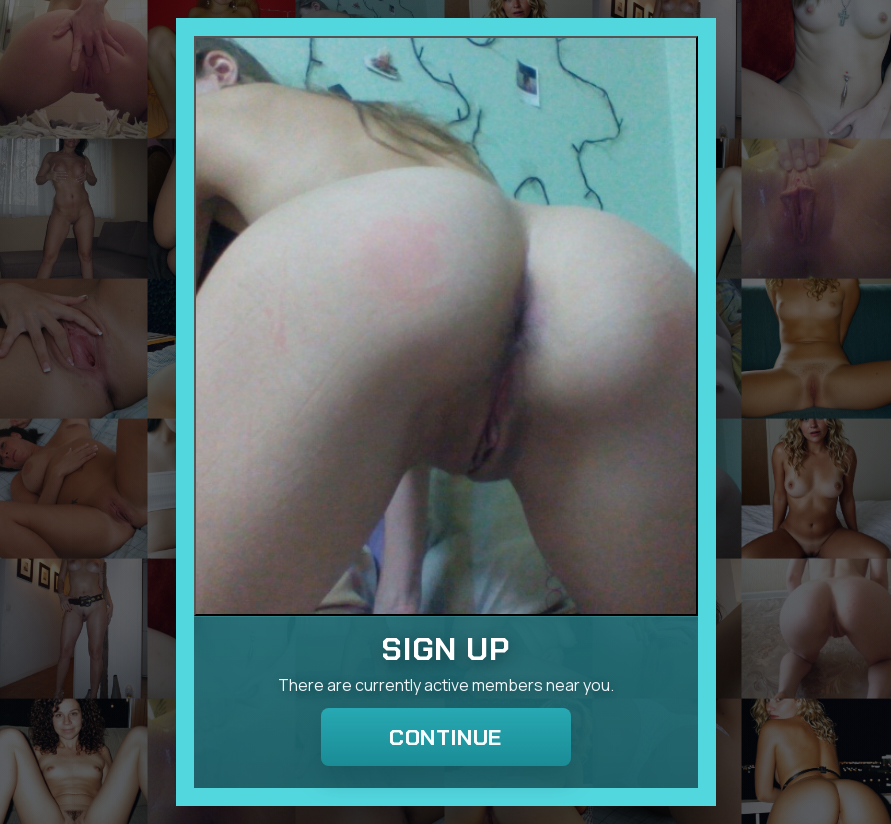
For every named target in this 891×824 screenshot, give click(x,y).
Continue (445, 737)
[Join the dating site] (446, 326)
